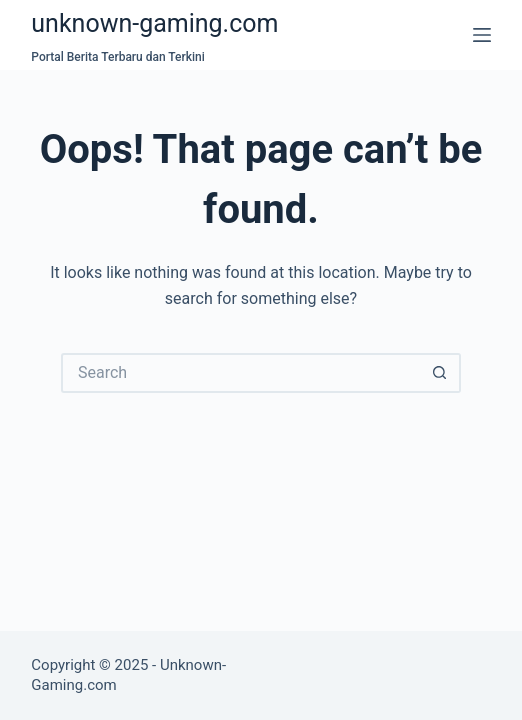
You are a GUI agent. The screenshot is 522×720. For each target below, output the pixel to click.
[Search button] (441, 373)
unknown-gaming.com (154, 23)
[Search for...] (241, 373)
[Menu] (482, 35)
